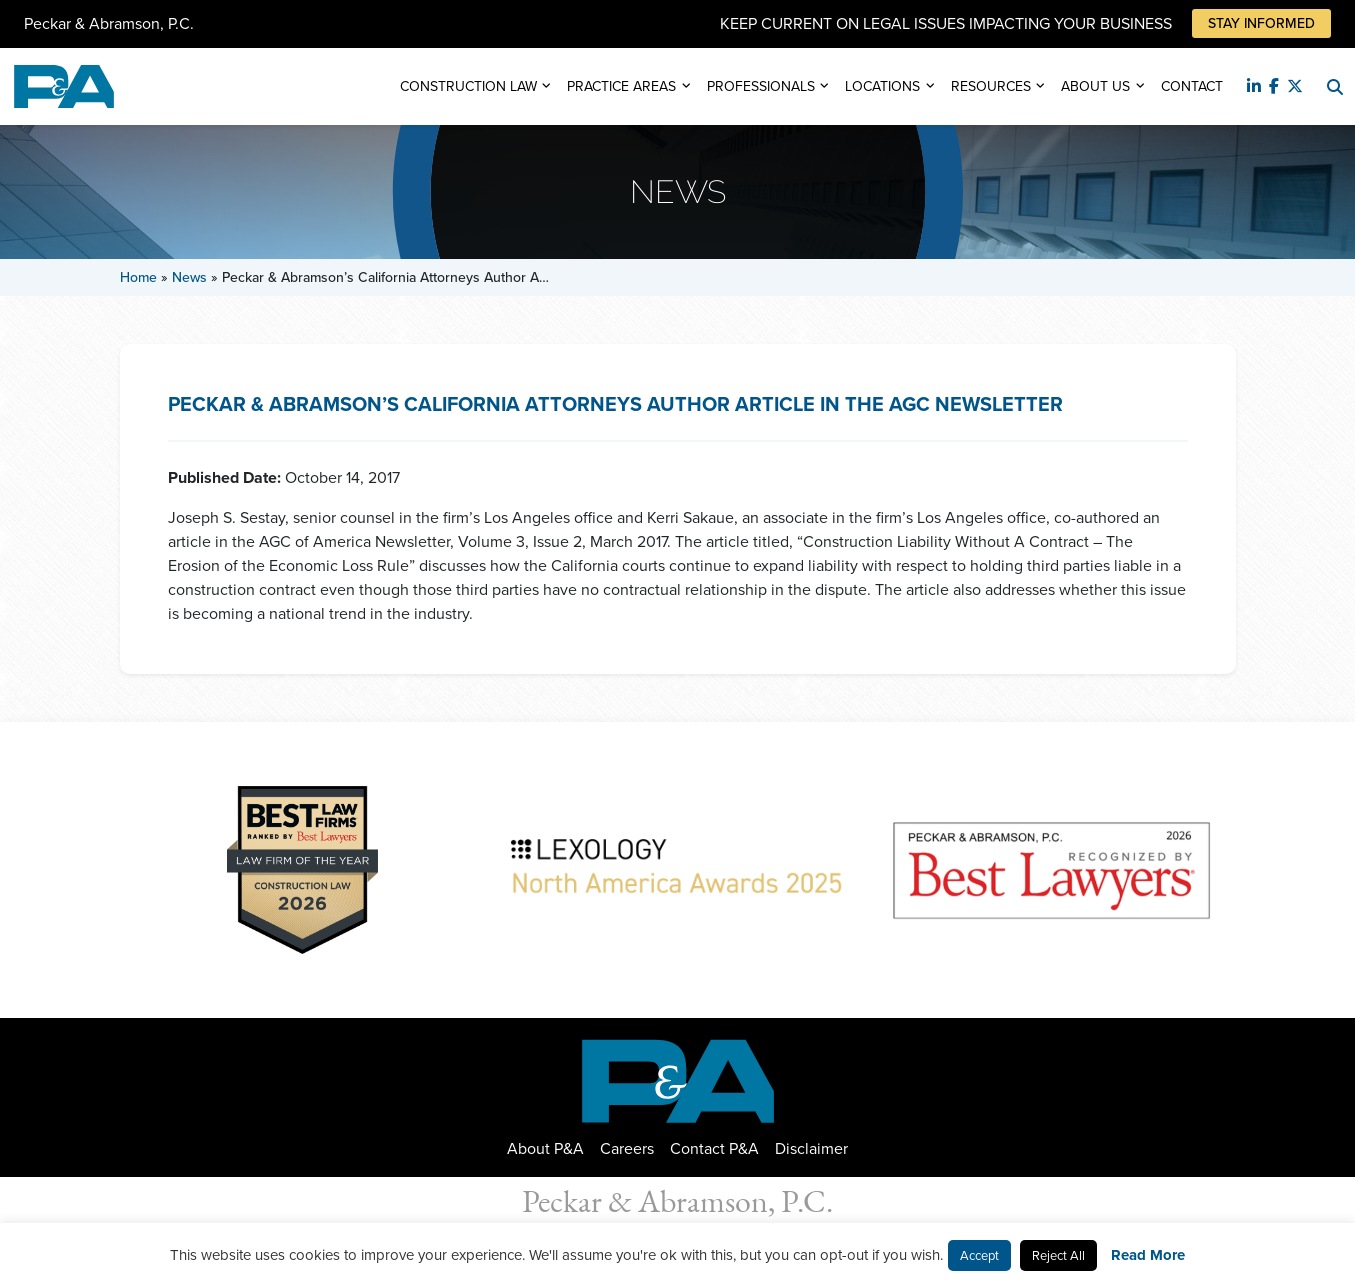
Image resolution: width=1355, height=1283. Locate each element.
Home (138, 277)
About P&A (545, 1148)
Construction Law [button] (468, 86)
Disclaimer (811, 1148)
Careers (627, 1148)
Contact (1192, 86)
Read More (1148, 1255)
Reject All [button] (1058, 1255)
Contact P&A (714, 1148)
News (189, 277)
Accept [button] (979, 1255)
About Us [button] (1095, 86)
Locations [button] (882, 86)
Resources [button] (991, 86)
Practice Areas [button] (621, 86)
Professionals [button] (761, 86)
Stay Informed (1261, 23)
